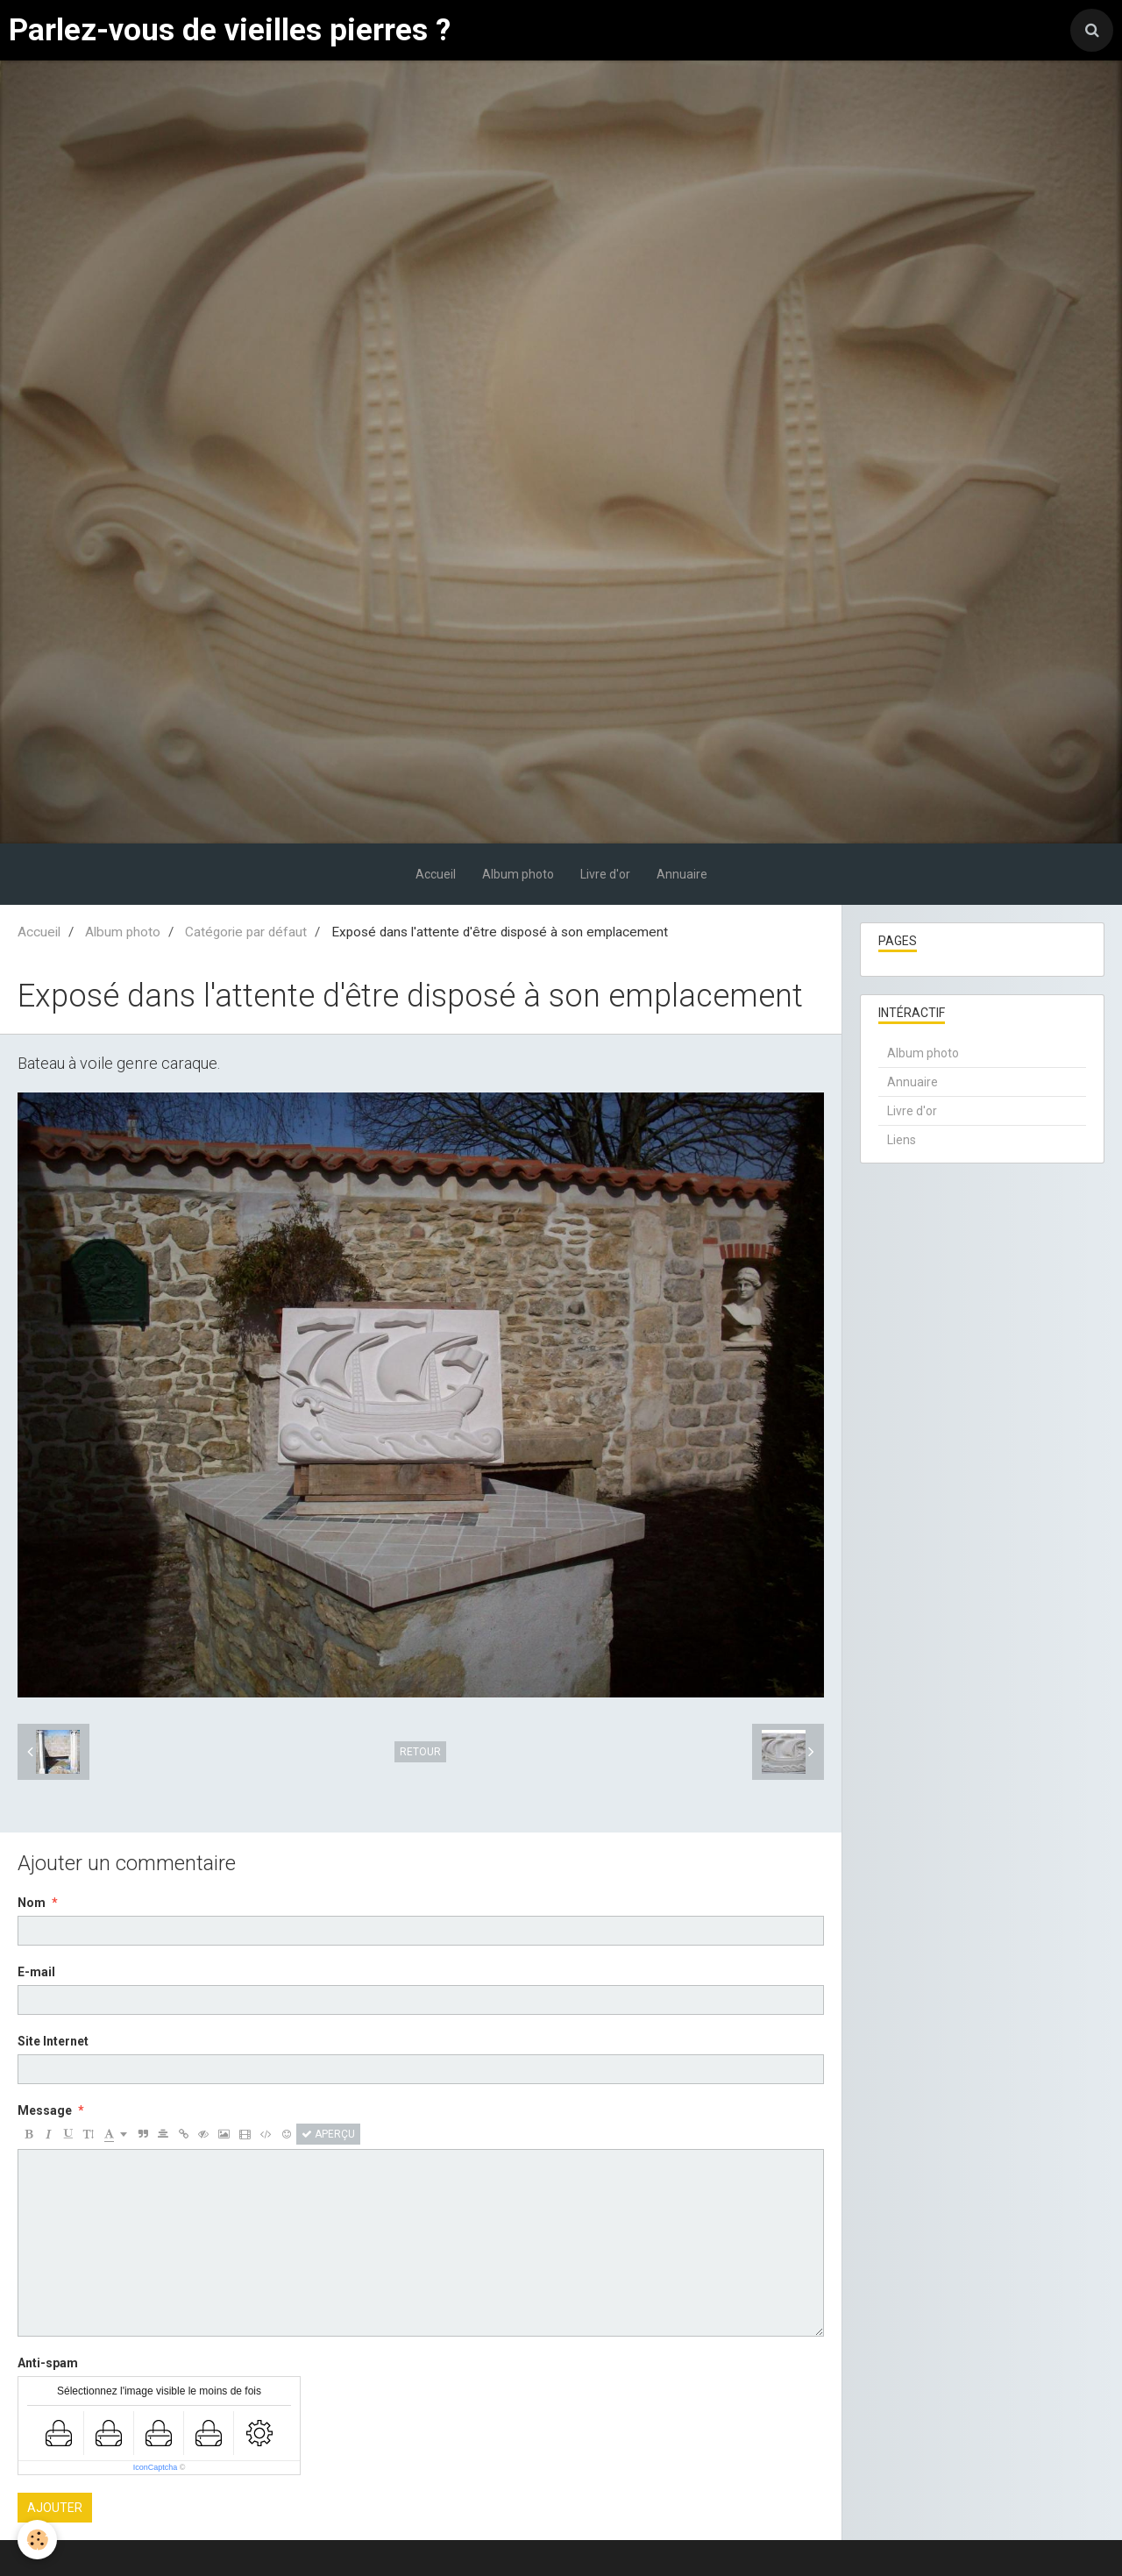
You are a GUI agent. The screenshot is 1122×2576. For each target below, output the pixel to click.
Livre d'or (605, 874)
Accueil (435, 874)
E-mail (36, 1972)
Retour (420, 1752)
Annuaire (682, 874)
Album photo (518, 874)
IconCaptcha (155, 2467)
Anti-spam (48, 2363)
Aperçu (328, 2134)
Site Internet (53, 2041)
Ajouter (54, 2508)
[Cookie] (37, 2539)
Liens (901, 1140)
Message (45, 2110)
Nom (32, 1903)
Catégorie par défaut (246, 932)
